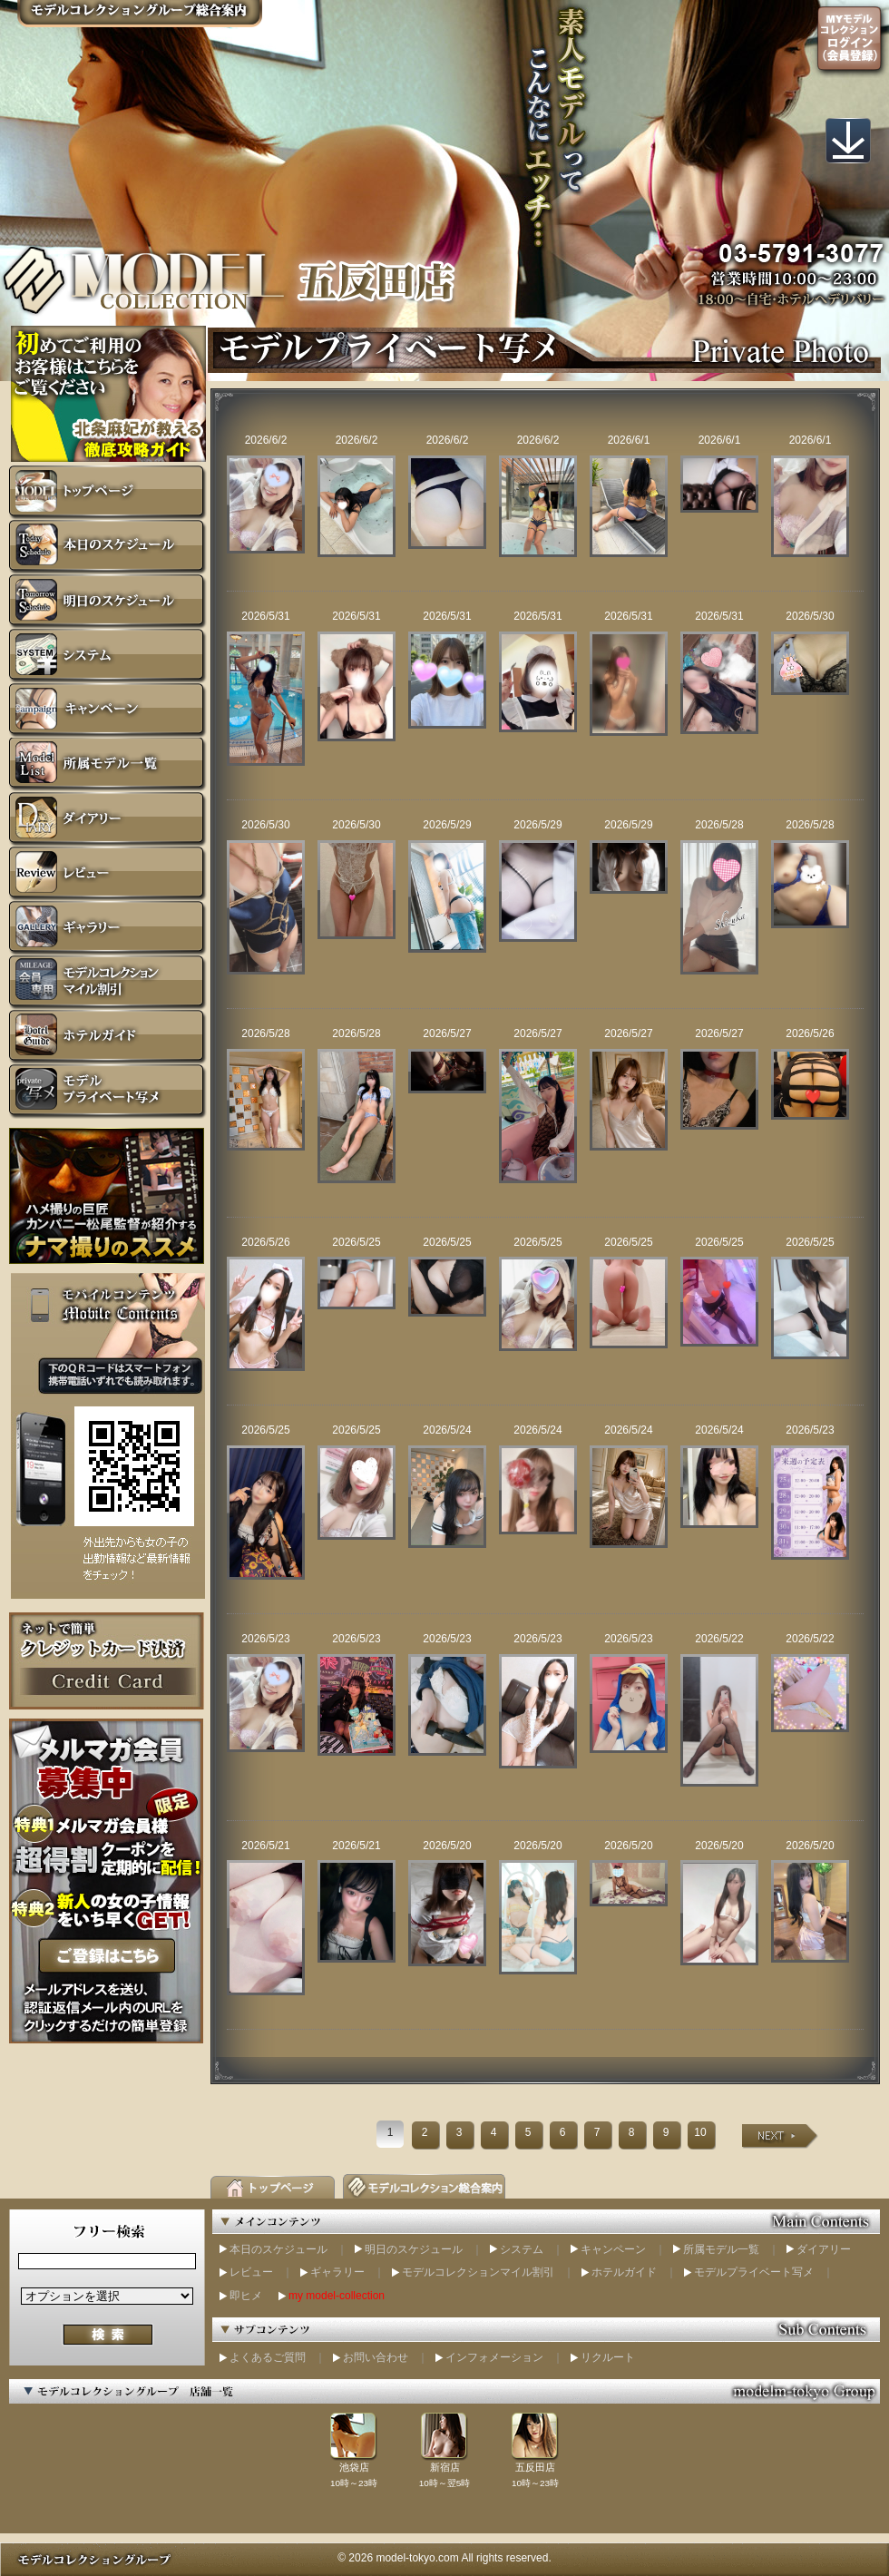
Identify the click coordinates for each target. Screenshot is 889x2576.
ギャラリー (337, 2272)
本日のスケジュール (278, 2249)
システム (521, 2249)
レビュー (251, 2272)
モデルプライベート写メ (754, 2272)
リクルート (608, 2357)
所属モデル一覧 (721, 2249)
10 (700, 2132)
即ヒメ (246, 2295)
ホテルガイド (624, 2272)
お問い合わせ (375, 2357)
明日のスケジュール (414, 2249)
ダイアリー (823, 2249)
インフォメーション (494, 2357)
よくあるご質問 (268, 2357)
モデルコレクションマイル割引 (478, 2272)
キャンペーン (613, 2249)
